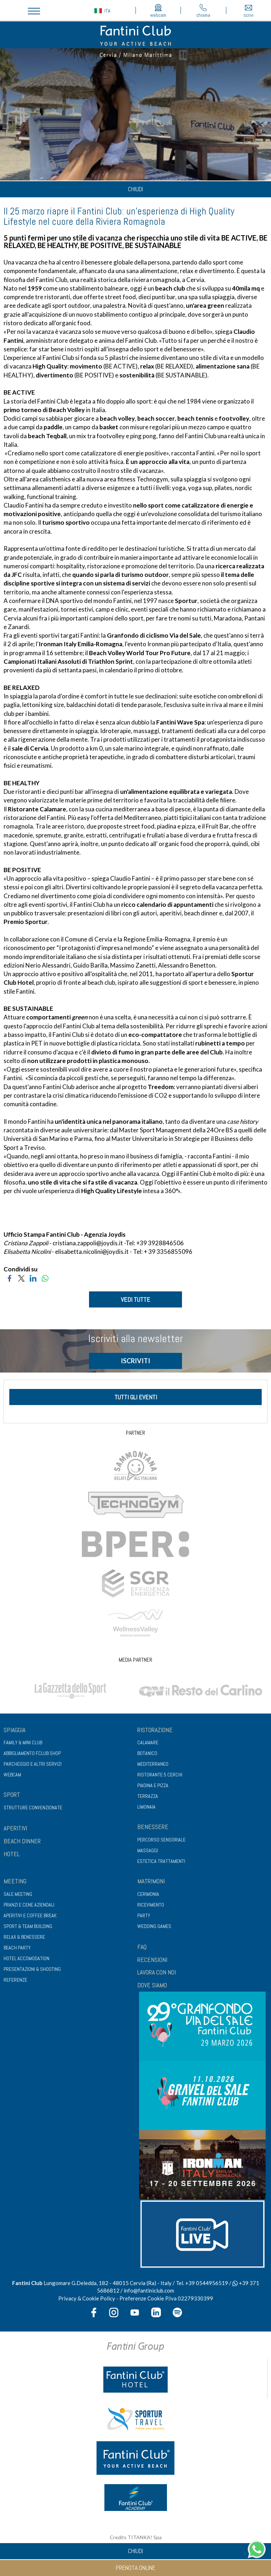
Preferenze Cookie (141, 2298)
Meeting (15, 1881)
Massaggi (147, 1850)
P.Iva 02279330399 (189, 2298)
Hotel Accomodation (26, 1958)
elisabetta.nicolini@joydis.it (92, 1251)
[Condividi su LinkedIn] (33, 1277)
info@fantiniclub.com (149, 2290)
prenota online (135, 2568)
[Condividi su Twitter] (21, 1277)
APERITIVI (15, 1828)
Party (143, 1915)
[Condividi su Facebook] (9, 1277)
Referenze (15, 1980)
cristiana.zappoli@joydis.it (88, 1243)
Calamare (147, 1742)
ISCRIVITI (135, 1361)
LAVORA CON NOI (156, 1972)
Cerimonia (148, 1894)
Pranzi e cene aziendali (29, 1905)
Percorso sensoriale (161, 1839)
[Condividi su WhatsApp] (45, 1277)
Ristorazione (155, 1730)
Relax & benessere (24, 1937)
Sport (12, 1794)
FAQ (142, 1947)
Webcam (12, 1774)
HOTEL (12, 1854)
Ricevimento (150, 1905)
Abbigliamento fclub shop (32, 1753)
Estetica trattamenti (161, 1861)
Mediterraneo (152, 1764)
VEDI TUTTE (135, 1299)
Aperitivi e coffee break (30, 1915)
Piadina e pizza (152, 1785)
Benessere (152, 1827)
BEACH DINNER (22, 1841)
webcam (158, 11)
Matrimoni (151, 1881)
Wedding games (154, 1926)
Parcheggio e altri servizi (32, 1764)
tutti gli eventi (135, 1397)
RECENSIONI (152, 1960)
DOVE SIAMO (152, 1985)
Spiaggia (14, 1730)
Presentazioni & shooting (32, 1969)
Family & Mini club (23, 1742)
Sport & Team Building (28, 1926)
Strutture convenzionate (33, 1807)
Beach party (17, 1947)
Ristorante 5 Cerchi (159, 1774)
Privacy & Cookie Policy (86, 2298)
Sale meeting (18, 1894)
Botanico (147, 1753)
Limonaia (146, 1807)
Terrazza (147, 1796)
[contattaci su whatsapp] (257, 2548)
